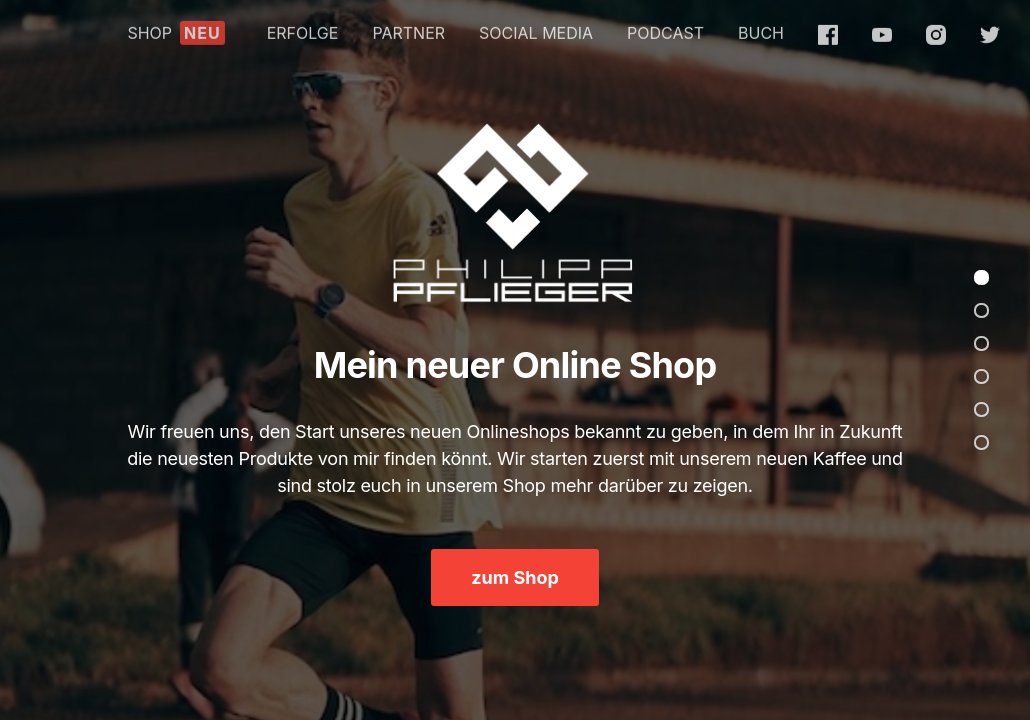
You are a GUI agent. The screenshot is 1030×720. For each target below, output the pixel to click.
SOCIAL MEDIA (536, 28)
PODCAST (665, 28)
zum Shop (515, 577)
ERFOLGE (303, 28)
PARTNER (408, 28)
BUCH (761, 28)
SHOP (175, 28)
